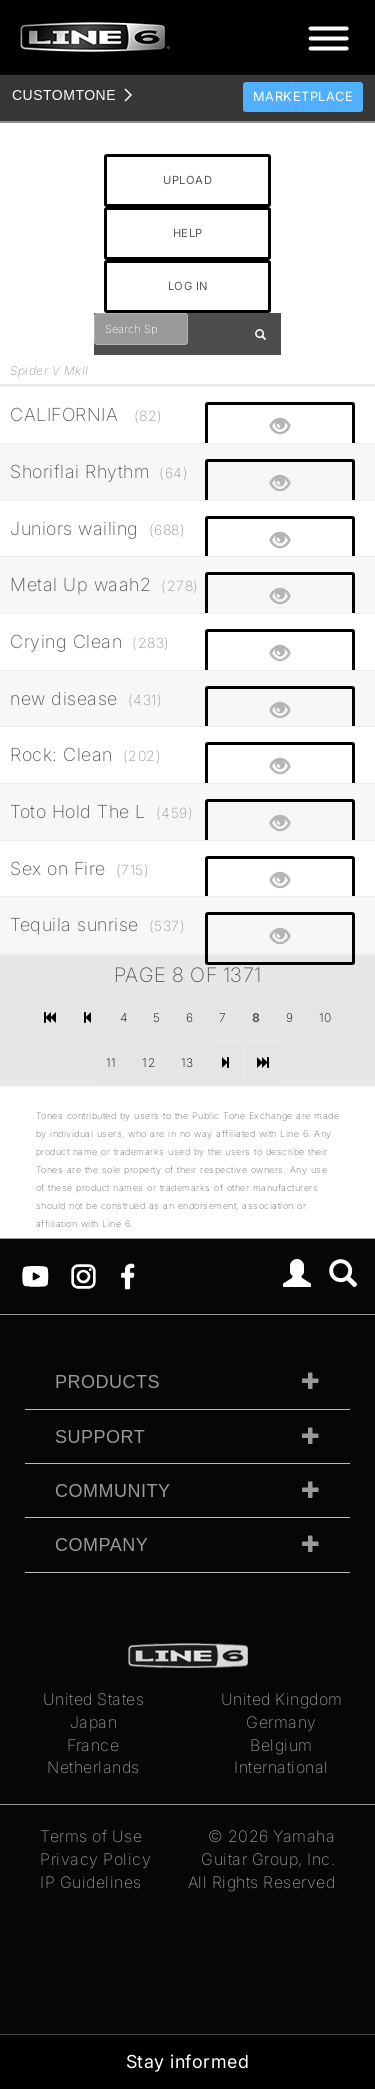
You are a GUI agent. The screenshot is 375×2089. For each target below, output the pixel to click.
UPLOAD (187, 180)
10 (325, 1017)
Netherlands (93, 1767)
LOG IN (188, 286)
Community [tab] (113, 1491)
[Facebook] (127, 1275)
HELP (188, 233)
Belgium (281, 1745)
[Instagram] (83, 1275)
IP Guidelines (91, 1882)
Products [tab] (107, 1382)
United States (94, 1699)
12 (148, 1062)
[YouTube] (35, 1275)
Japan (94, 1722)
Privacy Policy (95, 1859)
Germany (281, 1722)
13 (187, 1062)
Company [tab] (101, 1545)
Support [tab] (100, 1437)
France (93, 1745)
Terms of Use (91, 1836)
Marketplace (303, 96)
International (281, 1767)
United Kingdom (282, 1699)
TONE (64, 95)
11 (111, 1062)
